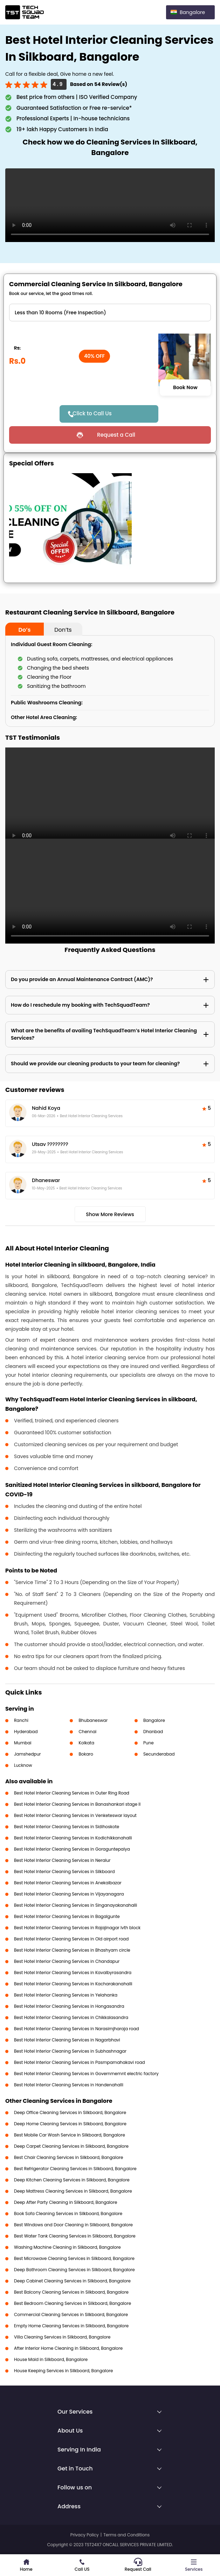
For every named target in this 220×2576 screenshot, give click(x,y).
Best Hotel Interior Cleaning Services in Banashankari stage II (77, 1804)
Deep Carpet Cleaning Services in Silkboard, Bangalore (71, 2146)
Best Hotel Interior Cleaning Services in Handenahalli (68, 2085)
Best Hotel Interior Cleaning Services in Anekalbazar (68, 1883)
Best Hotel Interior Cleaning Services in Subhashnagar (70, 2051)
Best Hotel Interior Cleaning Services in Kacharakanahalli (73, 1984)
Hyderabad (26, 1732)
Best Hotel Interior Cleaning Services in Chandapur (66, 1961)
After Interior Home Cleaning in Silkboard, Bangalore (68, 2348)
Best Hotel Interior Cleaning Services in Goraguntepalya (72, 1849)
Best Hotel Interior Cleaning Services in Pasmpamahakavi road (79, 2062)
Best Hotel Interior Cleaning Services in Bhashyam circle (72, 1950)
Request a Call (116, 434)
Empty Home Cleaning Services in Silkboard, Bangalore (71, 2326)
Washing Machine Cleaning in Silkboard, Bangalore (67, 2247)
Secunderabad (159, 1754)
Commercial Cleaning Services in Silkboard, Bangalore (71, 2314)
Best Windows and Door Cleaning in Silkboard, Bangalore (73, 2225)
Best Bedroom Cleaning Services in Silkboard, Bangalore (72, 2303)
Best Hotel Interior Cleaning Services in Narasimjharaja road (76, 2029)
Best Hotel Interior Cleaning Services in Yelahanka (65, 1995)
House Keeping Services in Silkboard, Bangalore (63, 2371)
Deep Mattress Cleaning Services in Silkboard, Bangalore (73, 2191)
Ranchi (21, 1720)
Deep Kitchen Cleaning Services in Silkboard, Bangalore (72, 2180)
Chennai (87, 1732)
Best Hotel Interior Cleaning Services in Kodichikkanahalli (73, 1838)
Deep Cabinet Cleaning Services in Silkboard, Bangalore (72, 2281)
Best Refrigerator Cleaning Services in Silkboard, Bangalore (75, 2169)
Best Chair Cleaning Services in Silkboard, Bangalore (68, 2157)
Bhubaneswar (93, 1720)
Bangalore (154, 1720)
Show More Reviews (110, 1214)
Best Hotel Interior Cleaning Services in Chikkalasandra (71, 2017)
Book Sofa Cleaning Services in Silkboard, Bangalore (68, 2213)
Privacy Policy (84, 2535)
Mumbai (23, 1743)
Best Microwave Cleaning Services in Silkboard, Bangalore (74, 2258)
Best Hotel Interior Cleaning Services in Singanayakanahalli (75, 1905)
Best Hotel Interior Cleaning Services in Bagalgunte (67, 1916)
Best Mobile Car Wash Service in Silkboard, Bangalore (69, 2135)
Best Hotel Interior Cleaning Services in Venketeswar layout (75, 1815)
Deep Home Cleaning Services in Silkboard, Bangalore (70, 2124)
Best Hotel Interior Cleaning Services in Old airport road (71, 1939)
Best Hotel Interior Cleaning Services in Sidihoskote (66, 1827)
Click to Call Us (92, 413)
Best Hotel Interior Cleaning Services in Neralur (62, 1860)
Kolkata (86, 1743)
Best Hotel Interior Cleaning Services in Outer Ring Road (71, 1793)
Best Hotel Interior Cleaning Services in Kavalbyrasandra (72, 1972)
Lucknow (23, 1765)
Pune (148, 1743)
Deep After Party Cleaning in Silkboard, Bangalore (65, 2202)
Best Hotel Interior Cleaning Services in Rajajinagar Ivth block (77, 1928)
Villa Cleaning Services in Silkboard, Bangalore (62, 2337)
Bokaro (85, 1754)
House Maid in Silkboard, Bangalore (51, 2359)
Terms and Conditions (126, 2535)
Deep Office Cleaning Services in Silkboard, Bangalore (70, 2112)
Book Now (185, 387)
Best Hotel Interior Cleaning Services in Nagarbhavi (67, 2040)
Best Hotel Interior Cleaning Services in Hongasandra (69, 2006)
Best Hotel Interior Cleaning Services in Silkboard (64, 1871)
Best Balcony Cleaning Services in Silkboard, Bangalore (71, 2292)
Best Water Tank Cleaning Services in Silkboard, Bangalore (75, 2236)
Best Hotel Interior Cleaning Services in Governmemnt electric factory (86, 2074)
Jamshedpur (27, 1754)
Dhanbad (153, 1732)
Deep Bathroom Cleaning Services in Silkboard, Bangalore (74, 2270)
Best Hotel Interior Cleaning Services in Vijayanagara (69, 1894)
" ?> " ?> (110, 312)
